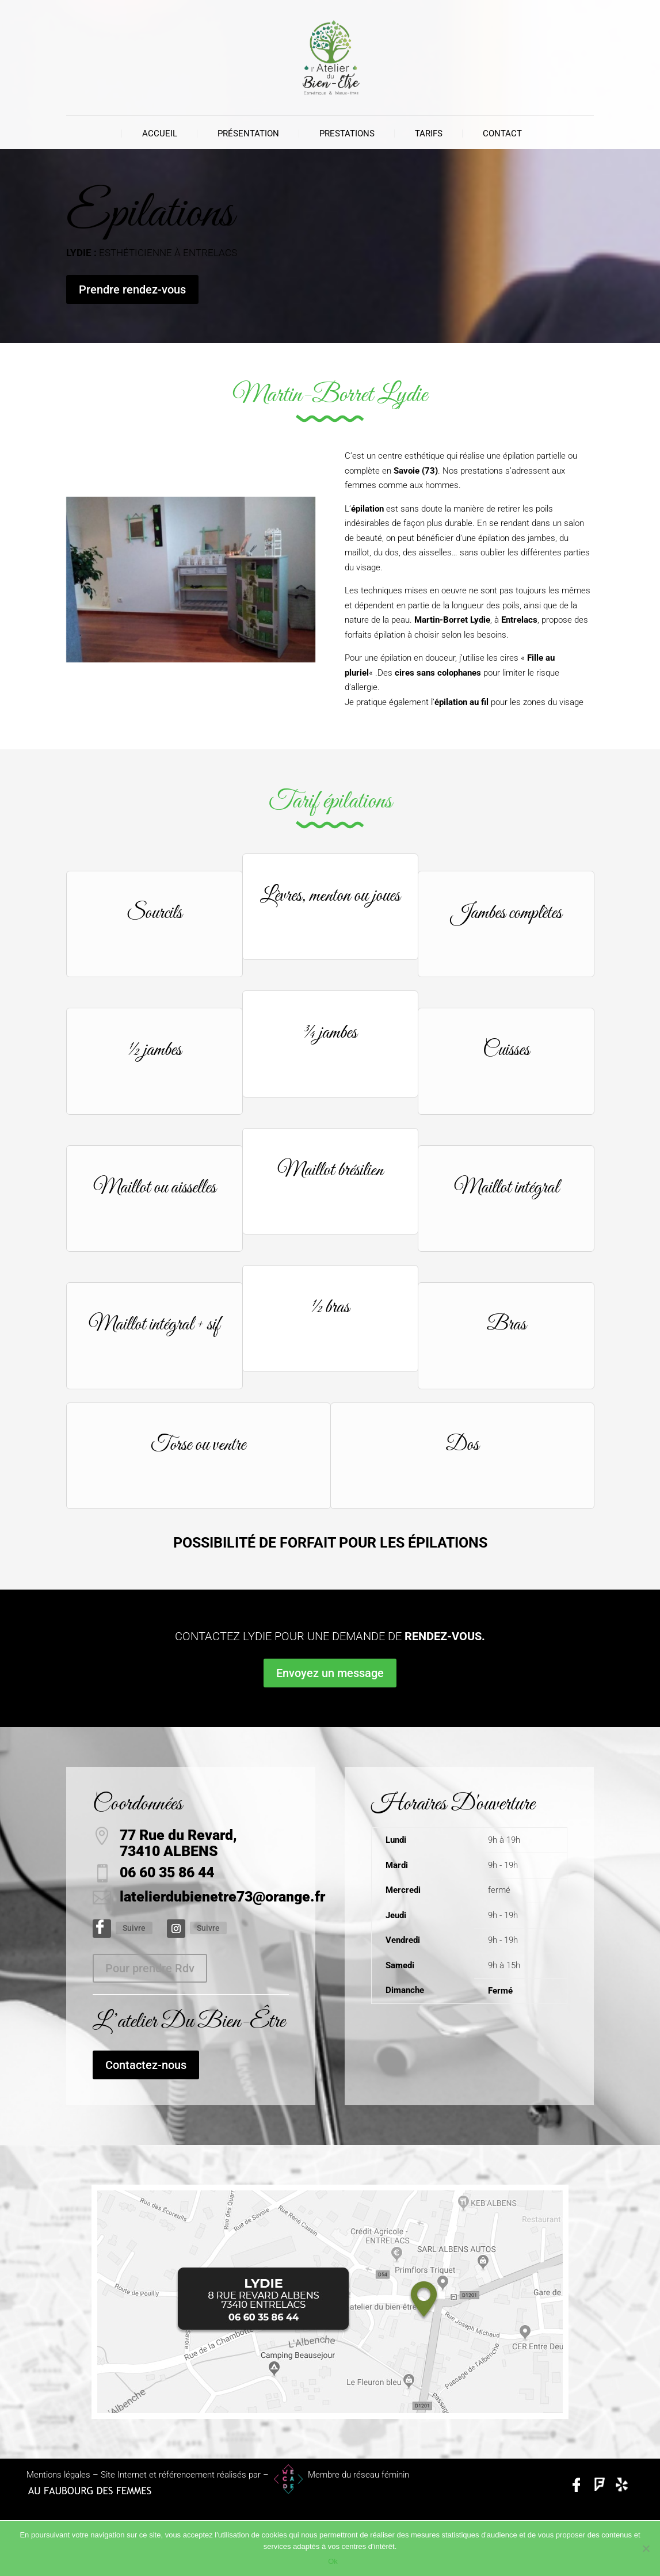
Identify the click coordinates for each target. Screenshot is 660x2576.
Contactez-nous (145, 2065)
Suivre (134, 1928)
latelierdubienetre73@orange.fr (222, 1896)
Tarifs (428, 133)
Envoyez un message (330, 1673)
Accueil (159, 133)
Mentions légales (58, 2475)
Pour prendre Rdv (149, 1968)
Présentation (248, 133)
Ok (333, 2561)
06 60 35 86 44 (167, 1872)
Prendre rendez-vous (132, 289)
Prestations (347, 133)
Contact (502, 133)
